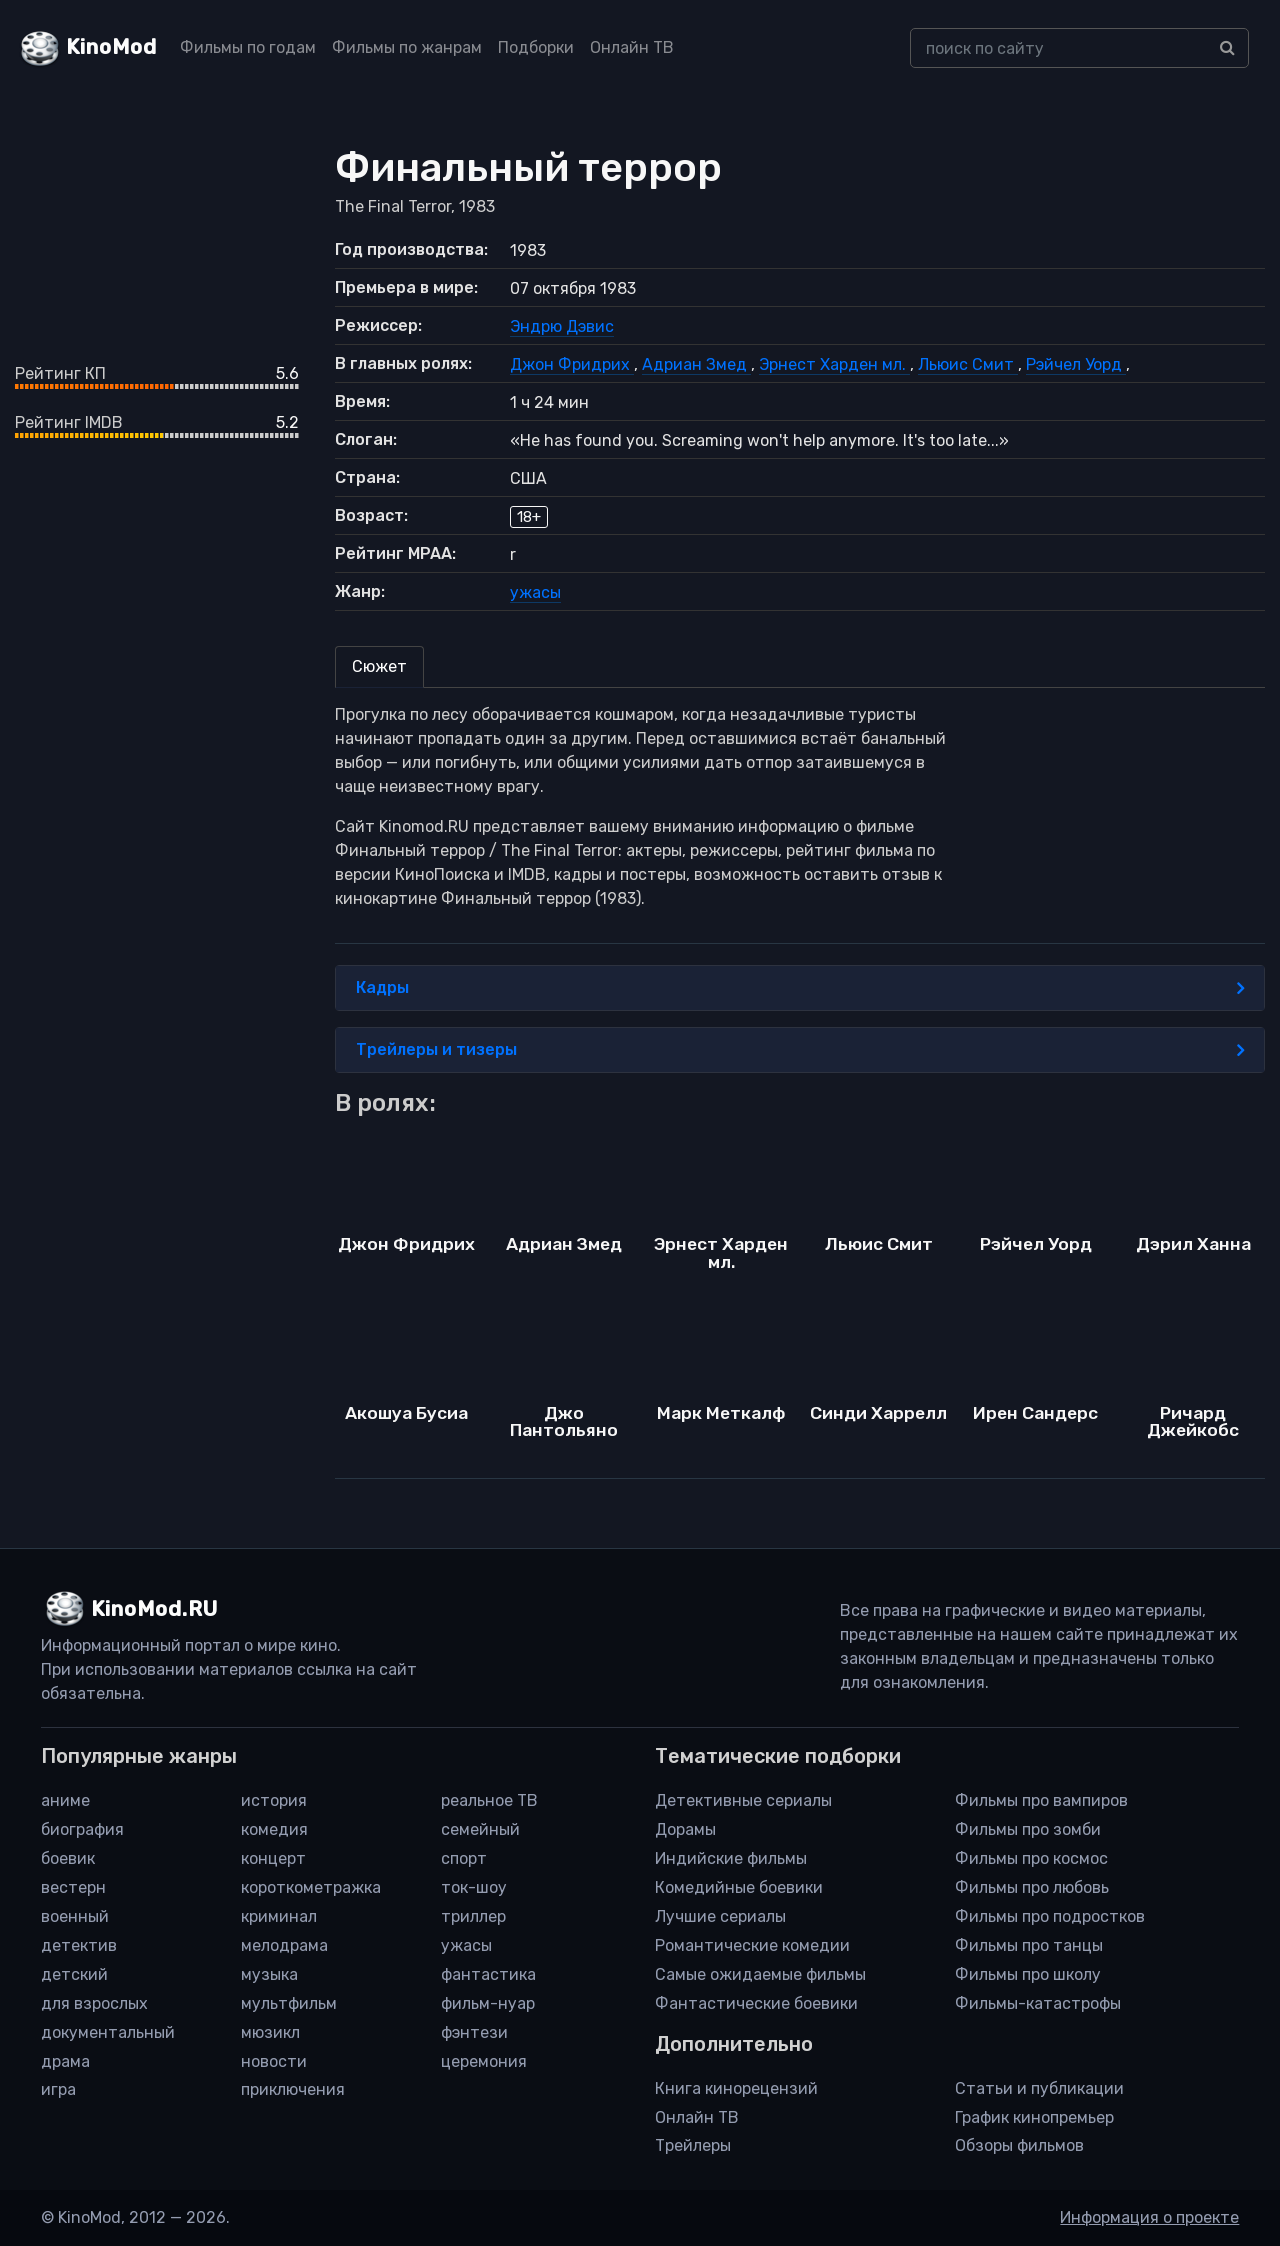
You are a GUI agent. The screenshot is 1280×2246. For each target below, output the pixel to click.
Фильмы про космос (1031, 1858)
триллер (473, 1916)
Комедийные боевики (739, 1887)
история (274, 1800)
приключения (293, 2089)
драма (65, 2061)
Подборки (536, 47)
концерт (273, 1858)
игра (58, 2089)
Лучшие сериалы (720, 1916)
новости (274, 2061)
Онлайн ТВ (632, 47)
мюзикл (270, 2032)
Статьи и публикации (1039, 2088)
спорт (464, 1858)
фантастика (488, 1974)
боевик (68, 1858)
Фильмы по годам (248, 47)
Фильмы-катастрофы (1038, 2003)
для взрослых (94, 2003)
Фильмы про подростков (1050, 1916)
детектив (79, 1945)
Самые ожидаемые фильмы (760, 1974)
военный (75, 1916)
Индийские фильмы (731, 1858)
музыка (269, 1974)
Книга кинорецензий (736, 2088)
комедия (274, 1829)
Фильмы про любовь (1032, 1887)
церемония (484, 2061)
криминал (279, 1916)
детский (74, 1974)
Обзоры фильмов (1019, 2145)
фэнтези (474, 2032)
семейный (480, 1829)
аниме (65, 1800)
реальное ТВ (489, 1800)
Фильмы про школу (1028, 1974)
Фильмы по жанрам (407, 47)
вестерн (73, 1887)
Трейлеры (693, 2145)
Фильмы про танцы (1029, 1945)
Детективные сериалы (743, 1800)
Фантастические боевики (756, 2003)
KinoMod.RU (154, 1609)
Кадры (800, 988)
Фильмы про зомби (1028, 1829)
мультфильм (289, 2003)
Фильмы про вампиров (1041, 1800)
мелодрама (284, 1945)
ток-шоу (474, 1887)
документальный (108, 2032)
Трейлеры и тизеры (800, 1050)
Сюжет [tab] (379, 666)
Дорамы (685, 1829)
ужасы (535, 592)
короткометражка (311, 1887)
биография (82, 1829)
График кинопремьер (1034, 2117)
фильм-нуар (488, 2003)
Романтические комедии (752, 1945)
